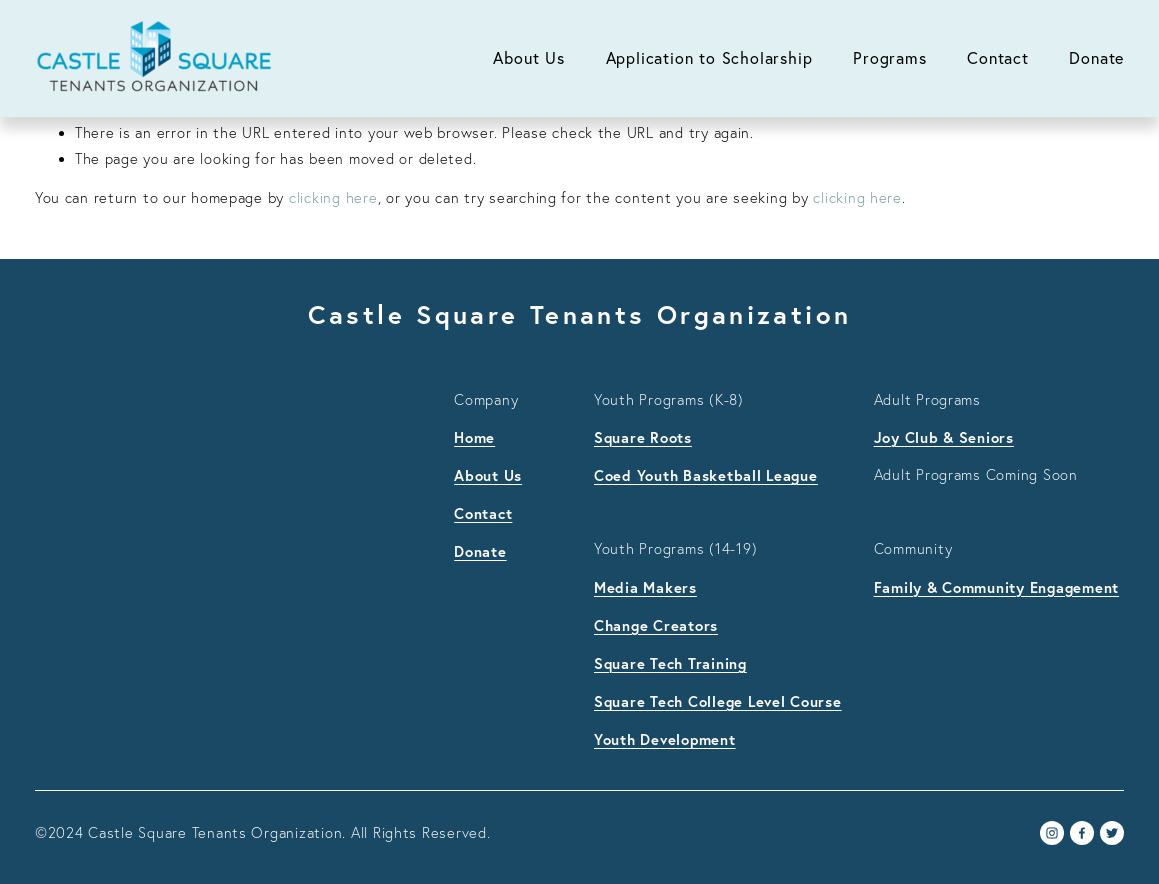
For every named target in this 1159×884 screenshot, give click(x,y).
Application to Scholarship (709, 58)
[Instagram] (1052, 833)
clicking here (333, 198)
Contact (998, 58)
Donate (1096, 58)
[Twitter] (1112, 833)
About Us (528, 58)
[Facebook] (1082, 833)
